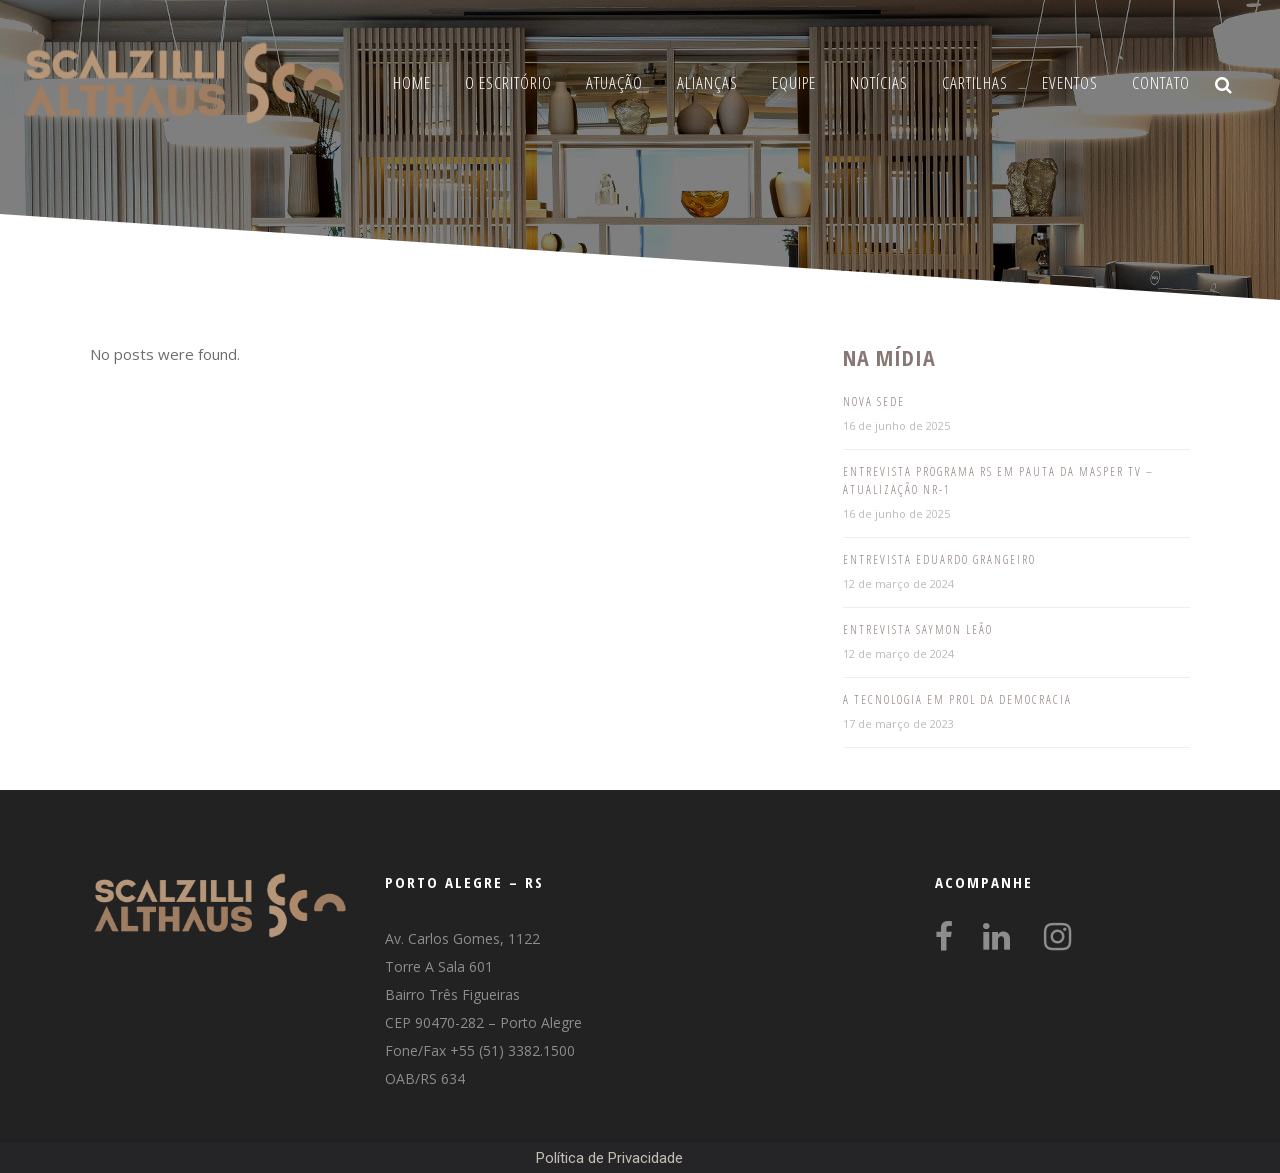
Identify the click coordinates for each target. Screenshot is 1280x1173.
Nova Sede (874, 401)
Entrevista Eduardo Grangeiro (939, 559)
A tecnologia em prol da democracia (957, 699)
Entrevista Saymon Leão (918, 629)
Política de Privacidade (609, 1158)
